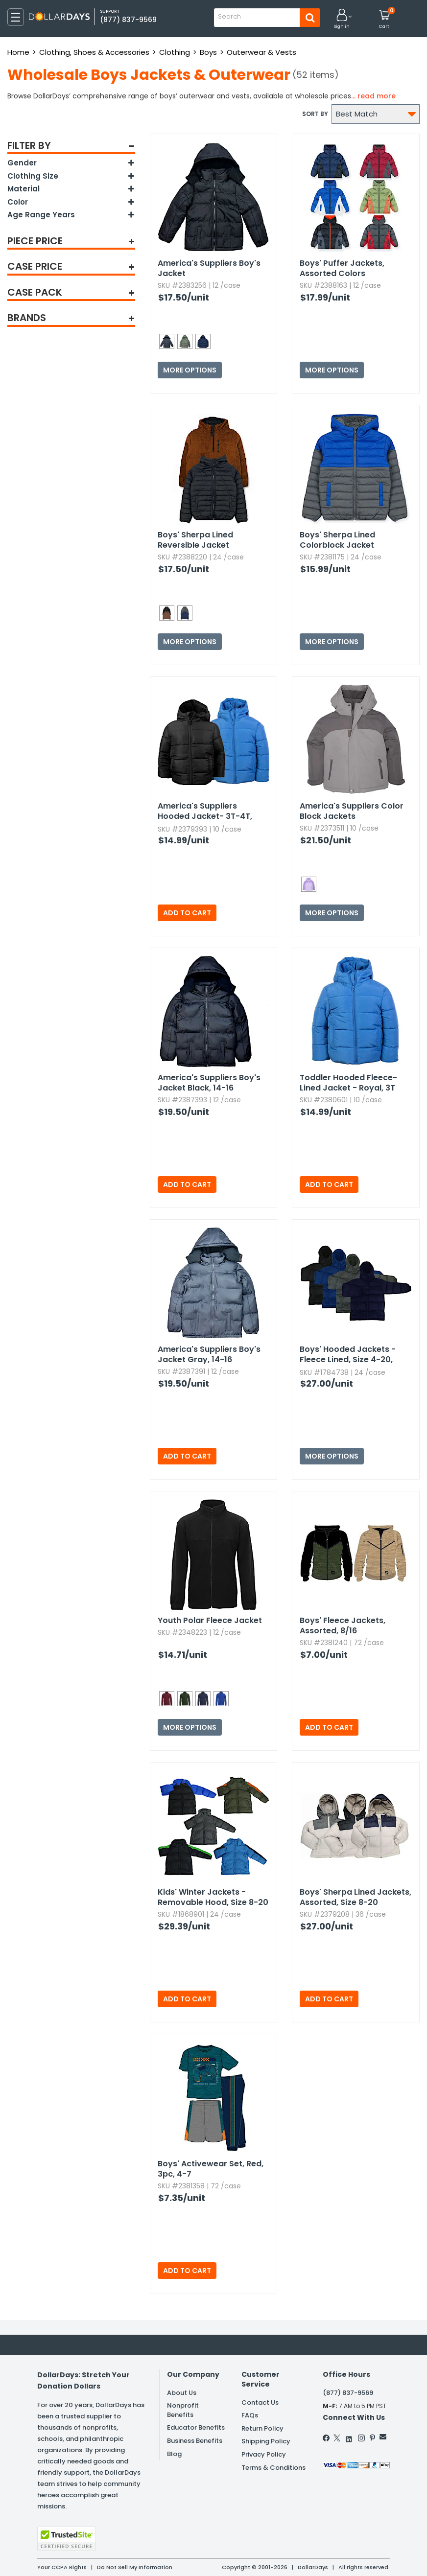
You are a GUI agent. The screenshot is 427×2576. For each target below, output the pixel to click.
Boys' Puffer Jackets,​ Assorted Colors (342, 268)
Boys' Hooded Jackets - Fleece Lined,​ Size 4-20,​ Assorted (348, 1355)
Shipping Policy (265, 2441)
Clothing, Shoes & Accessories (94, 52)
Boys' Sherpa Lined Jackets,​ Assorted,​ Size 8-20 (355, 1897)
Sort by (315, 114)
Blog (174, 2454)
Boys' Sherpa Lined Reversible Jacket (195, 540)
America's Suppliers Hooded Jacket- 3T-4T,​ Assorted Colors (205, 811)
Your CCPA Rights (62, 2567)
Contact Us (260, 2402)
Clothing (174, 52)
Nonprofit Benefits (183, 2410)
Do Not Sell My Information (134, 2567)
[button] (342, 19)
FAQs (249, 2415)
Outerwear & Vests (261, 52)
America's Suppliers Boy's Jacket (209, 268)
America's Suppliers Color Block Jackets (351, 811)
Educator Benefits (196, 2427)
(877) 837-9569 (128, 19)
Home (18, 52)
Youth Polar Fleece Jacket (210, 1620)
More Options (189, 370)
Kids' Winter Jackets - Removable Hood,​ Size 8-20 (213, 1897)
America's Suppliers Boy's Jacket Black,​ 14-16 (209, 1082)
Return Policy (262, 2428)
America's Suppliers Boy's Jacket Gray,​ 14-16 (209, 1354)
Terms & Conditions (273, 2467)
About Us (181, 2392)
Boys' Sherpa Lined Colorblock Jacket (337, 540)
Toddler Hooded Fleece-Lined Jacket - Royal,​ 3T (348, 1082)
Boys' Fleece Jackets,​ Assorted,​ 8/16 (342, 1625)
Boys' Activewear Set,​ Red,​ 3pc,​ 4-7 (210, 2168)
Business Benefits (194, 2440)
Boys (208, 52)
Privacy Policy (263, 2454)
